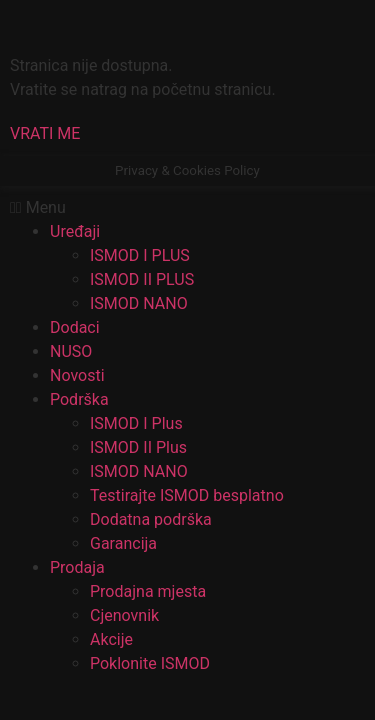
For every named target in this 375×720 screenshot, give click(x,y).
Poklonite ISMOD (150, 663)
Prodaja (77, 567)
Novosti (77, 375)
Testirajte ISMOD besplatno (187, 495)
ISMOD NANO (139, 303)
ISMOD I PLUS (140, 255)
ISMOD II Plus (138, 447)
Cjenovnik (124, 615)
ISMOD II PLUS (142, 279)
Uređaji (75, 231)
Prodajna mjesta (148, 591)
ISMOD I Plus (136, 423)
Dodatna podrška (151, 519)
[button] (45, 133)
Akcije (111, 639)
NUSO (71, 351)
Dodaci (75, 327)
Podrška (79, 399)
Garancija (123, 543)
